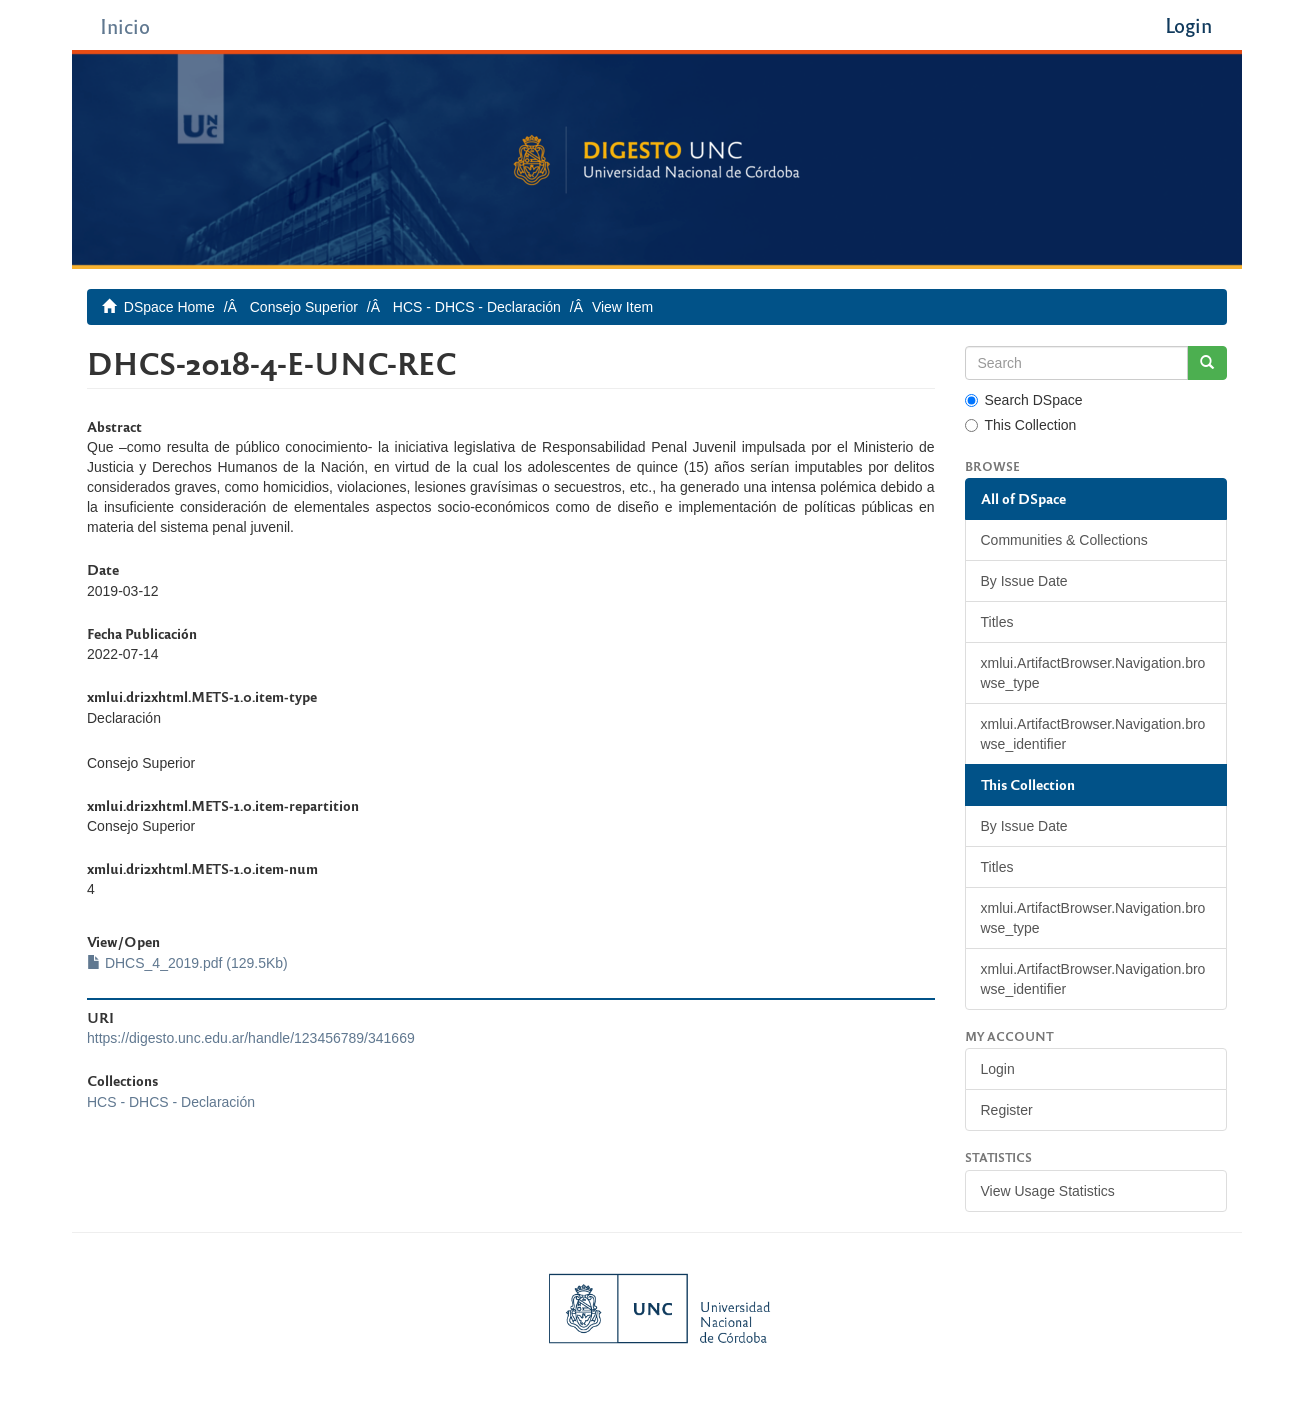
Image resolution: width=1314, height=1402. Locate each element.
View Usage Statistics (1048, 1191)
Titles (997, 622)
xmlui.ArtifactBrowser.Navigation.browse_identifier (1093, 734)
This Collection (1021, 425)
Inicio (125, 25)
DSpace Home (169, 307)
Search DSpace (1024, 400)
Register (1007, 1110)
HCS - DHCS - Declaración (477, 307)
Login (998, 1069)
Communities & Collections (1064, 540)
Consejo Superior (304, 307)
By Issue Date (1024, 581)
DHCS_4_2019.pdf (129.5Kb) (187, 963)
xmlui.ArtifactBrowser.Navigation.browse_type (1093, 673)
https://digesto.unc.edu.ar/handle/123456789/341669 (251, 1038)
